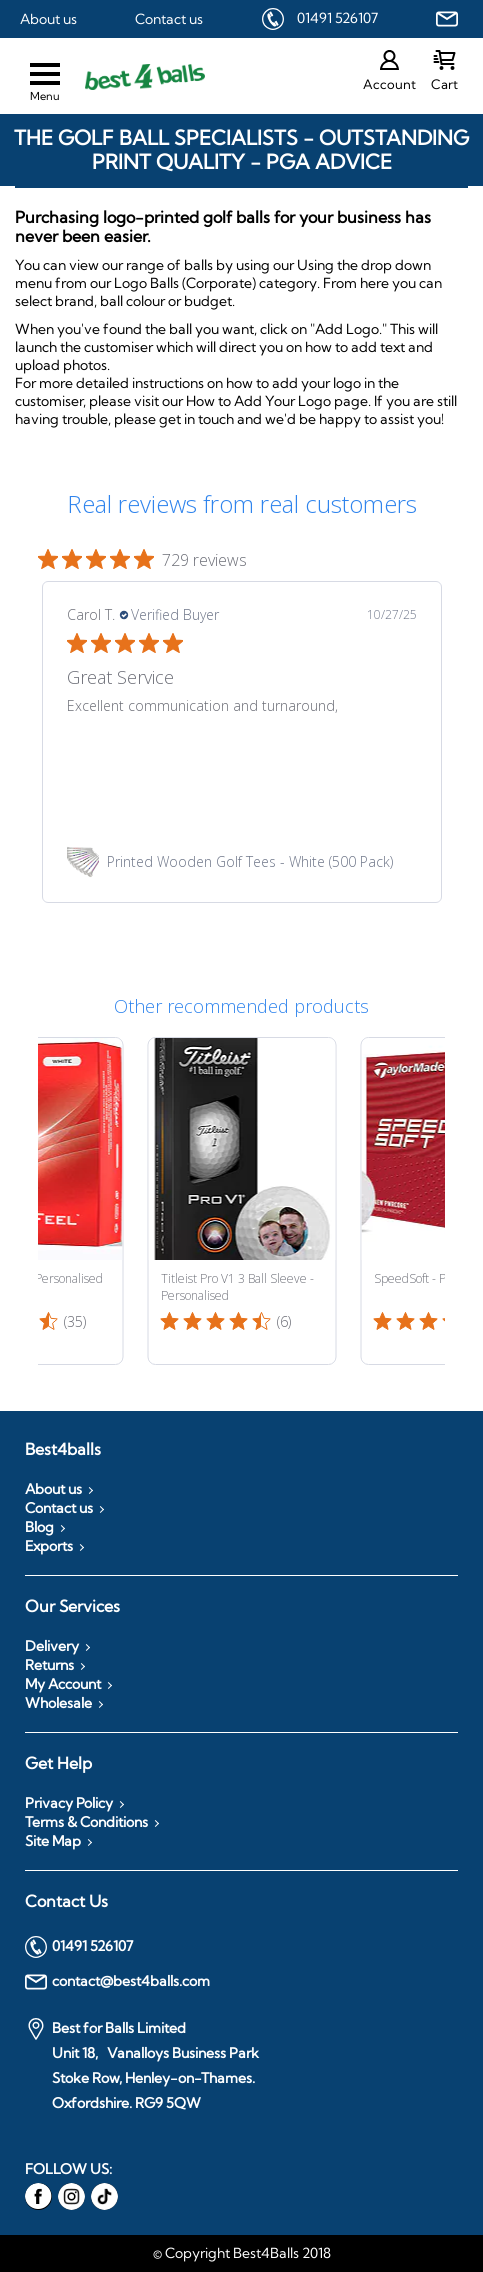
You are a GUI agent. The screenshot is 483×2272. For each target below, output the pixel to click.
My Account (63, 1684)
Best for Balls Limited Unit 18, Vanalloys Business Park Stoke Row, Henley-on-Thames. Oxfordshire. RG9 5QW (142, 2065)
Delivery (52, 1646)
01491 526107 (337, 18)
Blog (39, 1527)
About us (48, 19)
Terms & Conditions (86, 1822)
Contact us (169, 19)
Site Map (53, 1841)
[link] (242, 862)
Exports (49, 1546)
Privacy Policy (69, 1803)
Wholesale (58, 1703)
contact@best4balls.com (117, 1982)
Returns (49, 1665)
